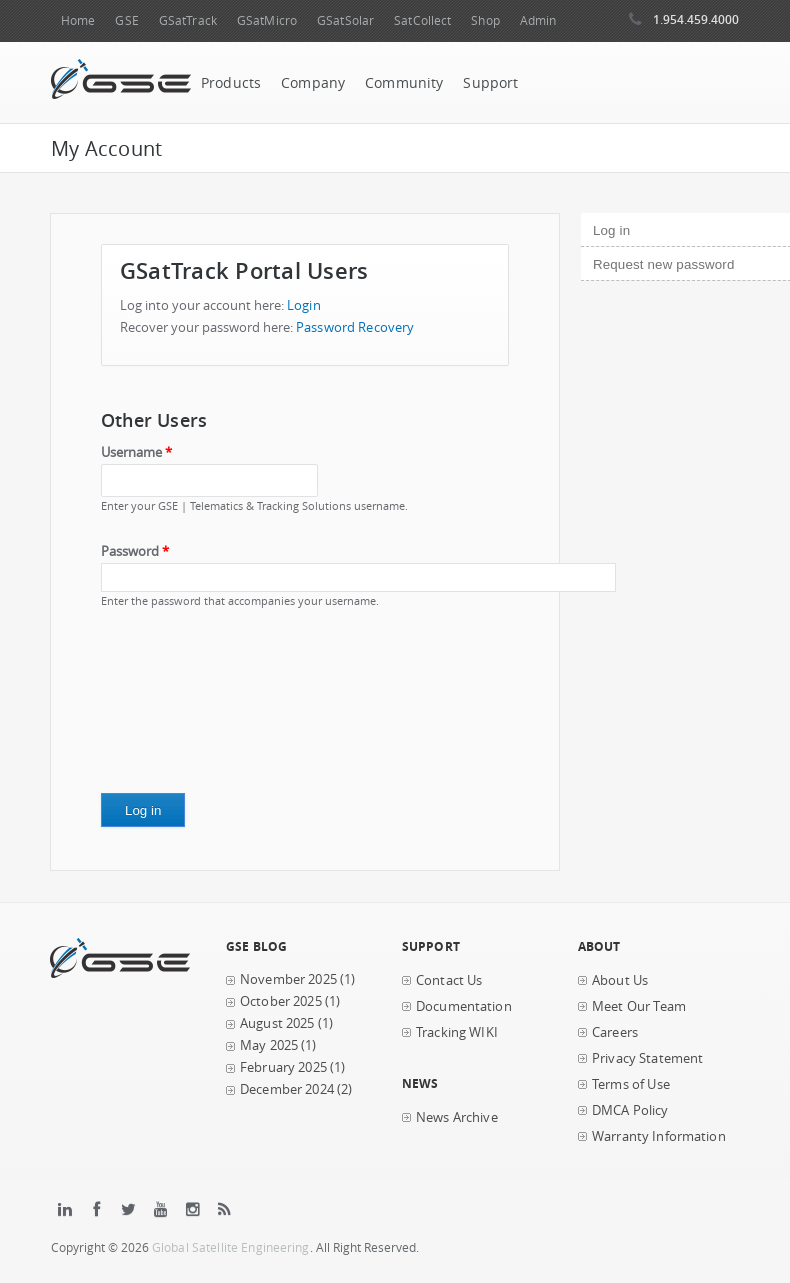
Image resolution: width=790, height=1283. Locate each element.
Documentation (464, 1006)
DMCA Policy (630, 1110)
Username (136, 452)
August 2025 (277, 1023)
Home (78, 20)
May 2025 (269, 1045)
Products (231, 83)
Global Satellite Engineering (231, 1247)
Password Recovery (355, 327)
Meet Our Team (639, 1006)
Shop (485, 20)
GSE (126, 20)
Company (313, 83)
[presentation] (183, 708)
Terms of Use (631, 1084)
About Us (620, 980)
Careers (615, 1032)
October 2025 (281, 1001)
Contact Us (449, 980)
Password (135, 551)
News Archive (457, 1117)
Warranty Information (659, 1136)
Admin (538, 20)
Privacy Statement (647, 1058)
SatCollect (422, 20)
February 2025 (283, 1067)
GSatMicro (267, 20)
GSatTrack (188, 20)
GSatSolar (345, 20)
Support (490, 83)
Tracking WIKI (457, 1032)
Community (404, 83)
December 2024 (287, 1089)
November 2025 (288, 979)
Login (304, 305)
